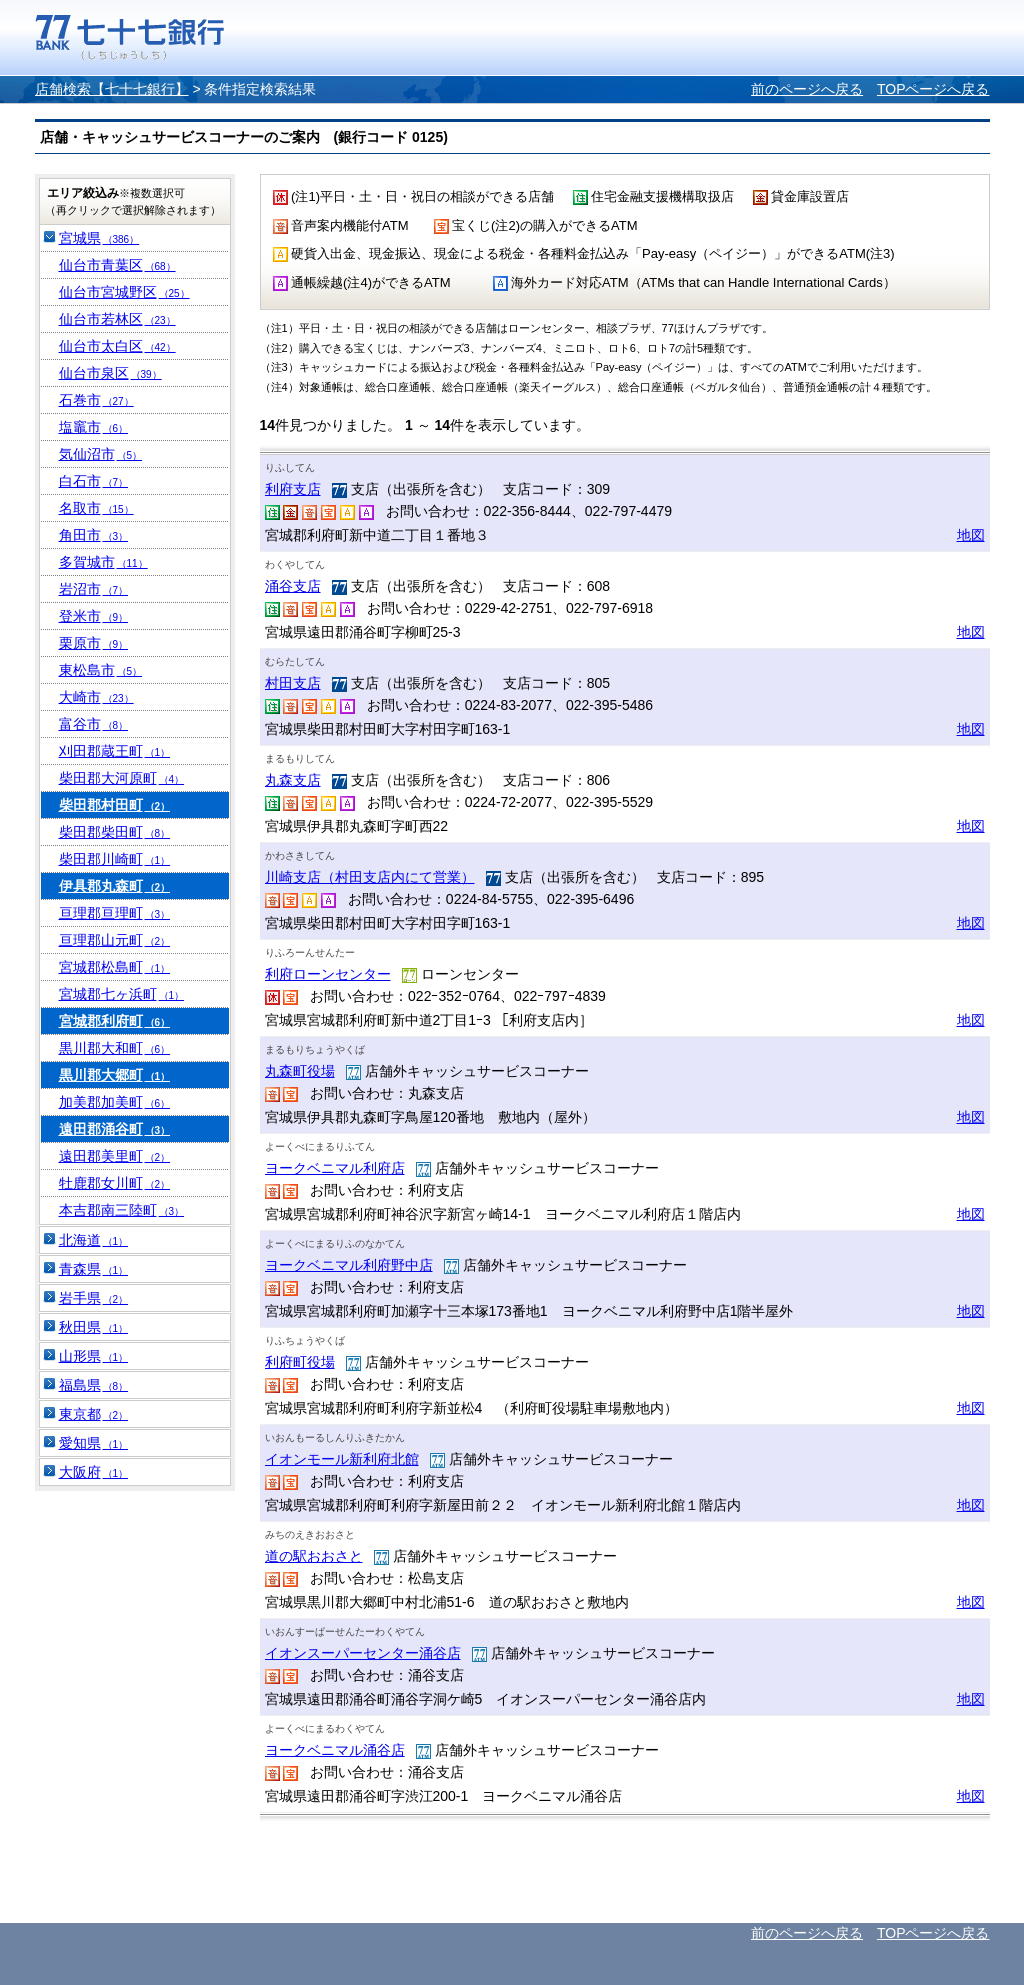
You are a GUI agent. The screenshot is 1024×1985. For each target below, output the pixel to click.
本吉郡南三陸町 (122, 1210)
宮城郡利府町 (115, 1021)
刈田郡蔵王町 (115, 751)
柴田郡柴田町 (115, 832)
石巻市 (96, 400)
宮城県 (99, 238)
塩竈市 (94, 427)
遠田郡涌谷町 (115, 1129)
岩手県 (94, 1298)
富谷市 (94, 724)
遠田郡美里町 (115, 1156)
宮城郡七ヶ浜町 (122, 994)
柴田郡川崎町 (115, 859)
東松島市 (101, 670)
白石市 (94, 481)
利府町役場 (300, 1362)
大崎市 (96, 697)
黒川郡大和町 (115, 1048)
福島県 (94, 1385)
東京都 (94, 1414)
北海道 (94, 1240)
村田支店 (293, 683)
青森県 (94, 1269)
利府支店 (293, 489)
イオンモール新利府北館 (342, 1459)
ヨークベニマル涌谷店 (335, 1750)
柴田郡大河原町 (122, 778)
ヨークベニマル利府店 (335, 1168)
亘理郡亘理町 (115, 913)
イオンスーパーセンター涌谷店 (363, 1653)
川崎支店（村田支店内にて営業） (370, 877)
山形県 (94, 1356)
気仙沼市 (101, 454)
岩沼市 (94, 589)
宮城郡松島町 (115, 967)
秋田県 (94, 1327)
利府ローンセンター (328, 974)
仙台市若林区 (117, 319)
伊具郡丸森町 (115, 886)
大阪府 (94, 1472)
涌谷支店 (293, 586)
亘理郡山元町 (115, 940)
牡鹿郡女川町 (115, 1183)
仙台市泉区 (110, 373)
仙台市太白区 (117, 346)
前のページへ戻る (807, 89)
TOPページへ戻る (933, 89)
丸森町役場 (300, 1071)
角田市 (94, 535)
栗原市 (94, 643)
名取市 (96, 508)
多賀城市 (103, 562)
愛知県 (94, 1443)
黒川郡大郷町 (115, 1075)
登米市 (94, 616)
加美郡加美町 (115, 1102)
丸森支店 (293, 780)
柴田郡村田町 (115, 805)
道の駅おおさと (314, 1556)
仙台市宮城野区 (124, 292)
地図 (971, 535)
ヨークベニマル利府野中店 (349, 1265)
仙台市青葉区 (117, 265)
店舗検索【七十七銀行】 (112, 89)
